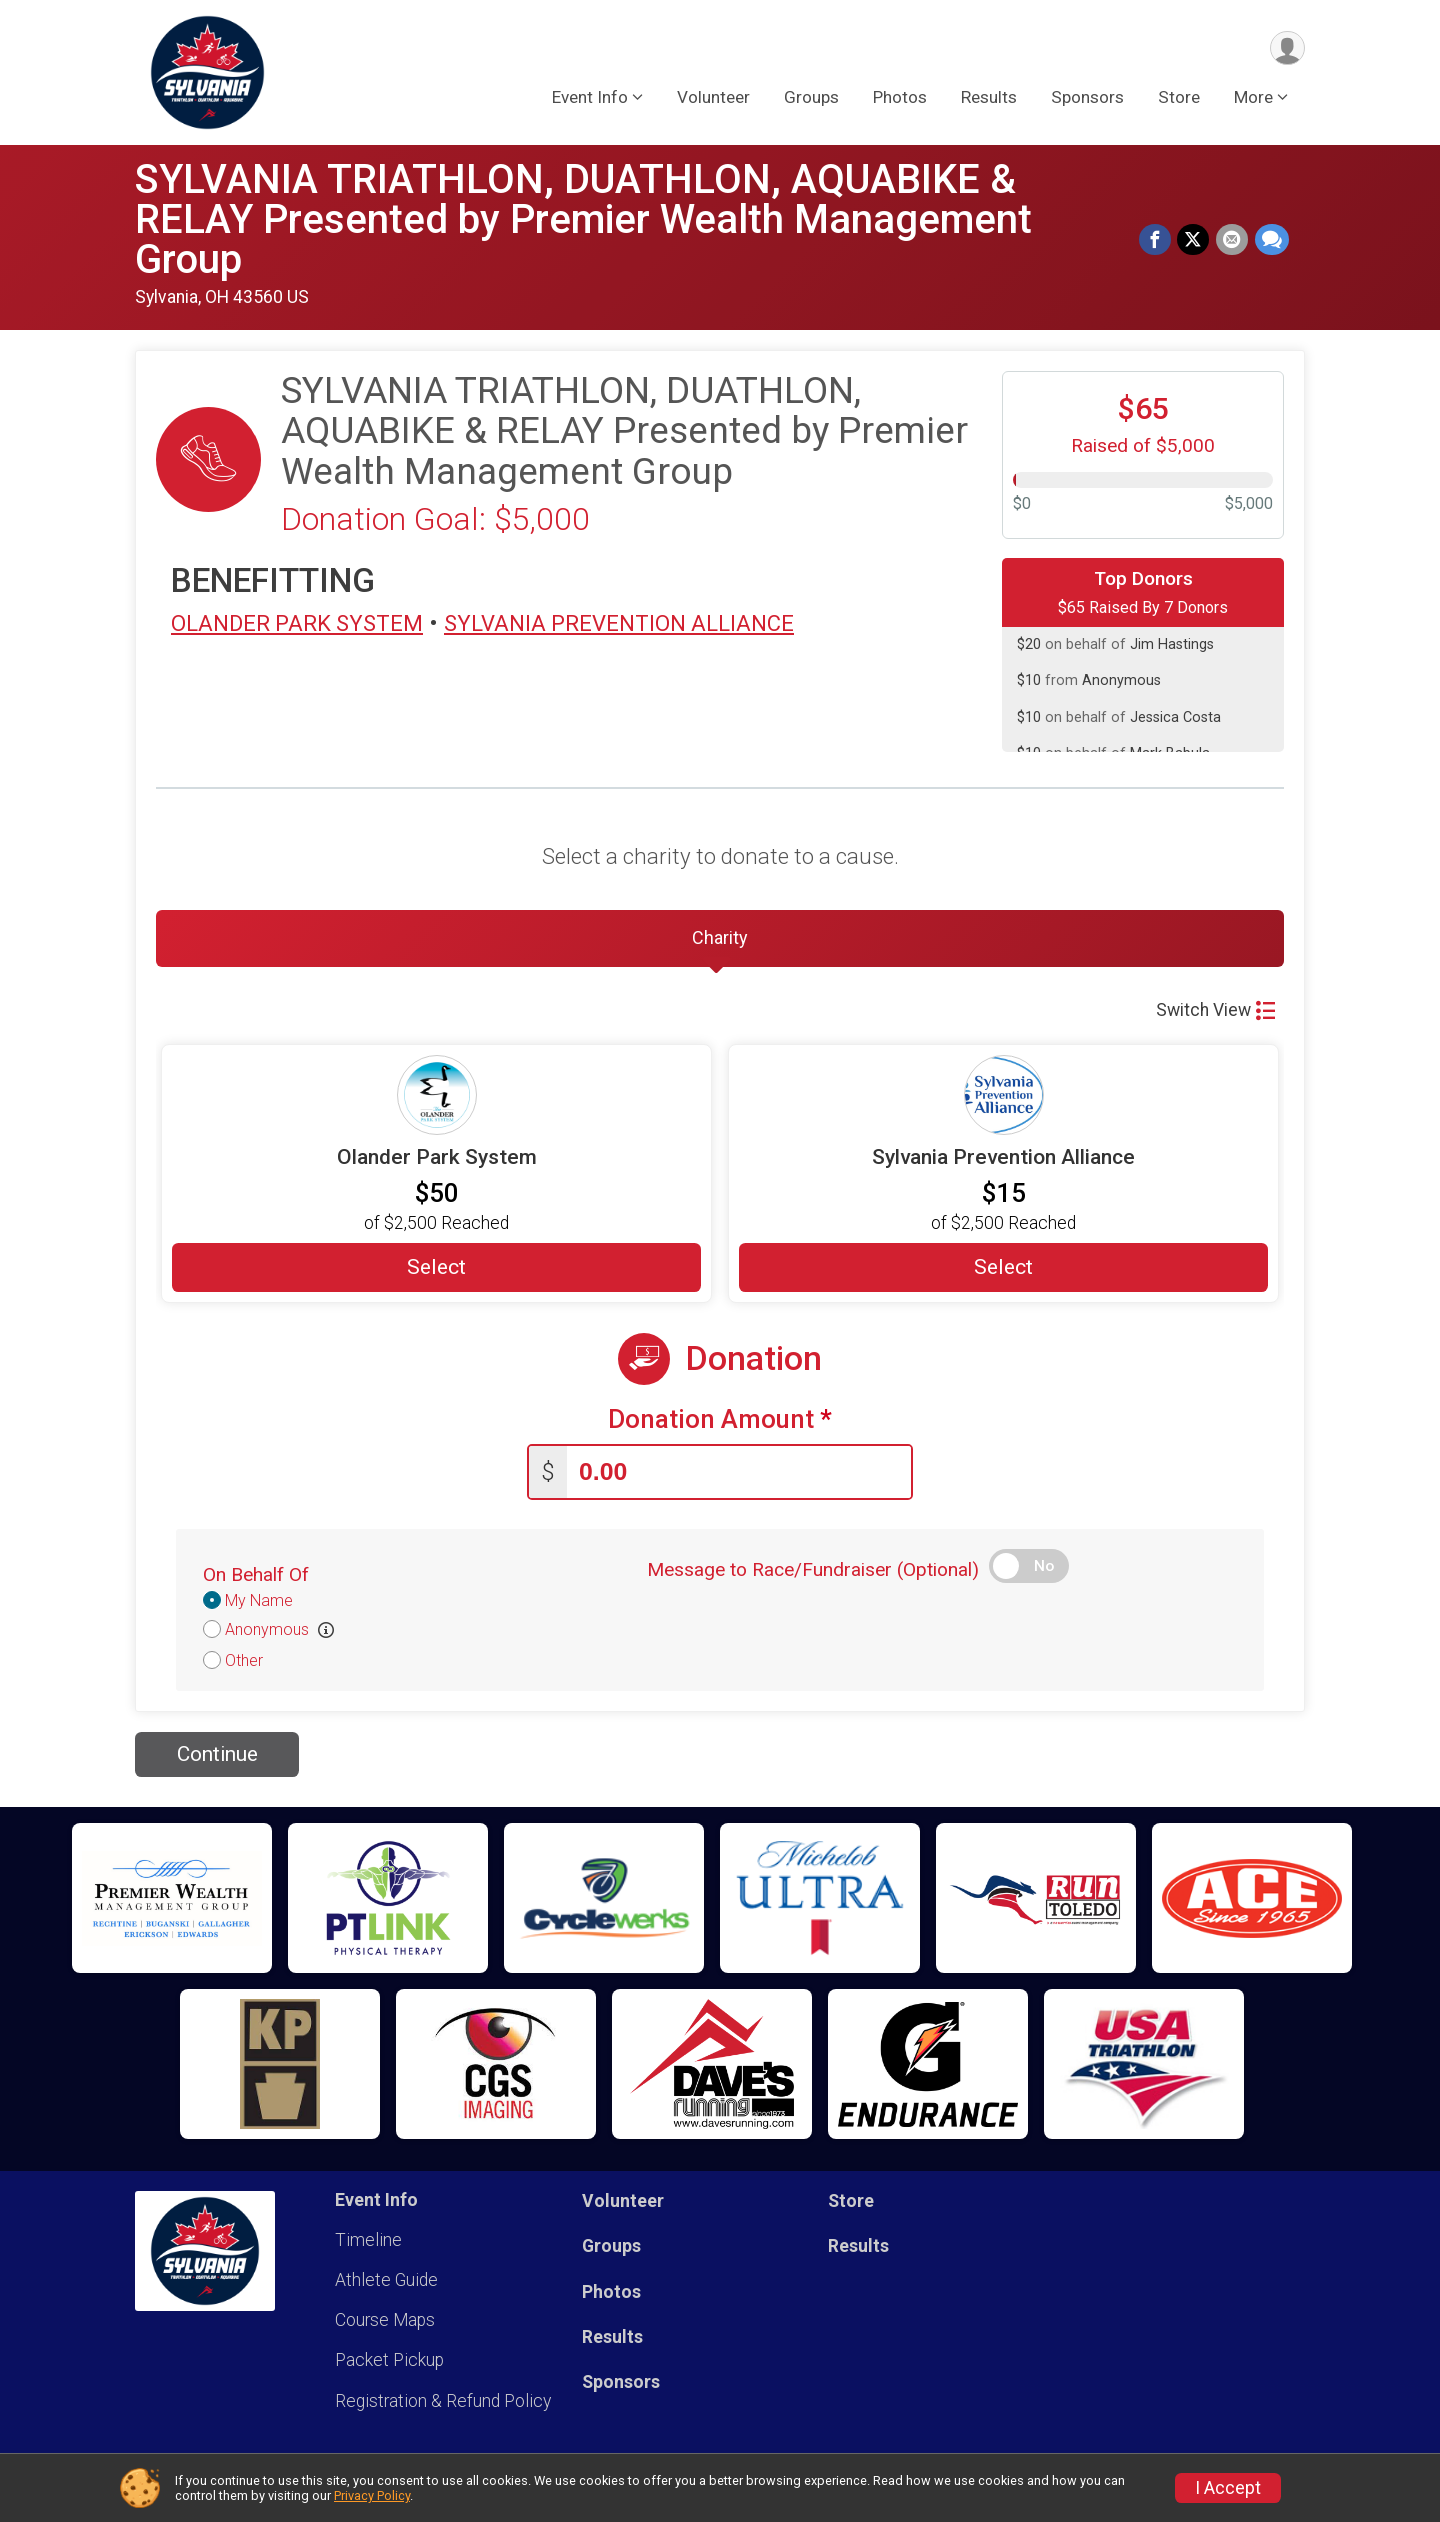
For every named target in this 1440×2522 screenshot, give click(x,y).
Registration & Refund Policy (443, 2405)
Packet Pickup (389, 2365)
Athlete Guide (386, 2285)
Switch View (1215, 1015)
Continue (217, 1759)
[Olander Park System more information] (436, 1100)
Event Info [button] (590, 99)
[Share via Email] (1233, 240)
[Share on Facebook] (1157, 240)
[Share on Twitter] (1195, 240)
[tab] (720, 941)
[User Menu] (1286, 48)
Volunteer (713, 99)
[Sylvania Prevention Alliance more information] (1003, 1100)
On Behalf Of (256, 1579)
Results (989, 99)
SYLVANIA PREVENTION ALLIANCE (619, 623)
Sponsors (1087, 99)
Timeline (368, 2244)
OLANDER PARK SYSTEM (297, 623)
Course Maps (385, 2325)
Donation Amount (720, 1425)
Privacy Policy (372, 2495)
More (1253, 99)
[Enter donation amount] (739, 1477)
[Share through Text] (1272, 240)
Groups (811, 99)
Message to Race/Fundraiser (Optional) (813, 1574)
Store (1179, 99)
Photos (900, 99)
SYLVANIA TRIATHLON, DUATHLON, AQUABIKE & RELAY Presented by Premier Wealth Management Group (583, 219)
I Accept (1228, 2488)
